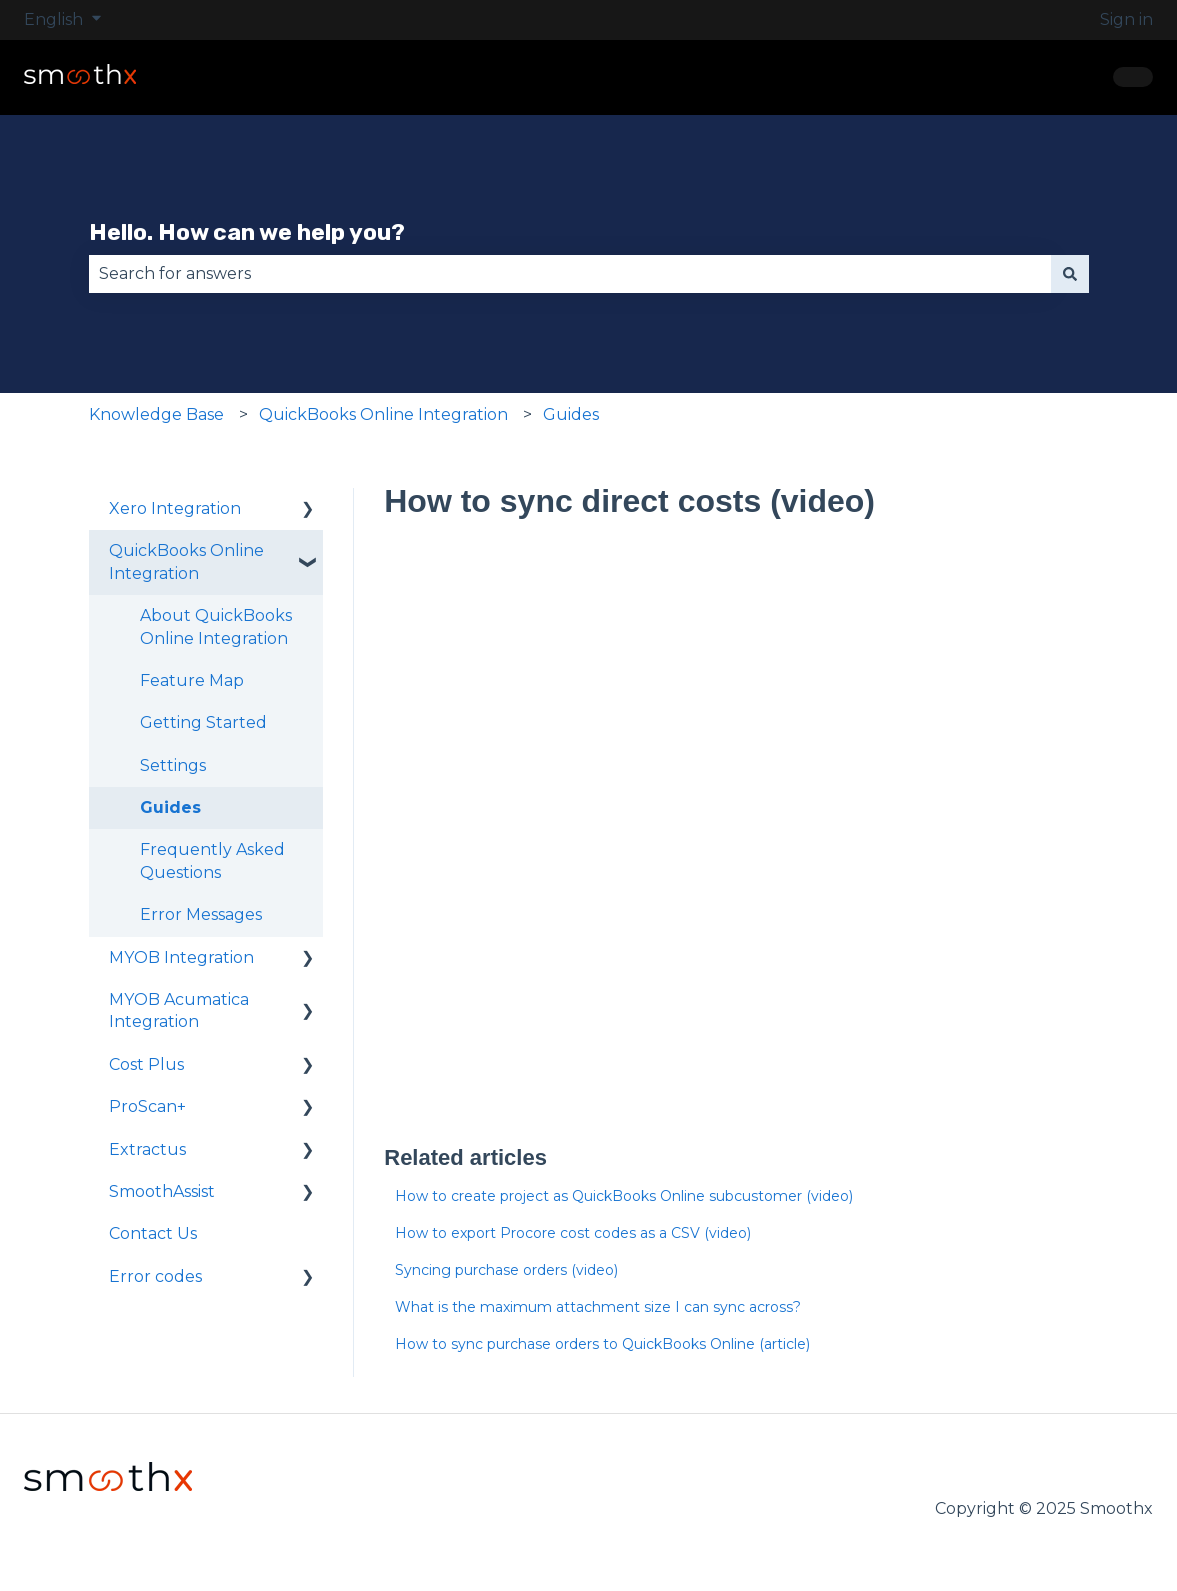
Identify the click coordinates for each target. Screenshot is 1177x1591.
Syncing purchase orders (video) (506, 1270)
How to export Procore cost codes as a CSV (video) (573, 1233)
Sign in (1126, 19)
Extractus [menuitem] (147, 1149)
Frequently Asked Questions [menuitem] (212, 860)
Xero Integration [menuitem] (175, 508)
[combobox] (570, 274)
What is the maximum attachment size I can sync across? (598, 1307)
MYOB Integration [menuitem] (181, 957)
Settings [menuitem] (173, 765)
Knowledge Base (156, 414)
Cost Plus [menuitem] (146, 1064)
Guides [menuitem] (170, 807)
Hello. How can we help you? (247, 232)
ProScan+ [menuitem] (147, 1106)
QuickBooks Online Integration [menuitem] (186, 561)
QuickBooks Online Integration (383, 414)
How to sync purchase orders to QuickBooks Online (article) (602, 1344)
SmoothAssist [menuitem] (162, 1191)
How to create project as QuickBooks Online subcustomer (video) (624, 1196)
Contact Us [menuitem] (153, 1233)
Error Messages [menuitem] (201, 914)
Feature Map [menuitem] (192, 680)
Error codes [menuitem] (155, 1276)
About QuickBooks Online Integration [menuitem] (216, 626)
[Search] (1070, 274)
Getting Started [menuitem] (203, 722)
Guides (571, 414)
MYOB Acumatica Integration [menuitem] (179, 1010)
